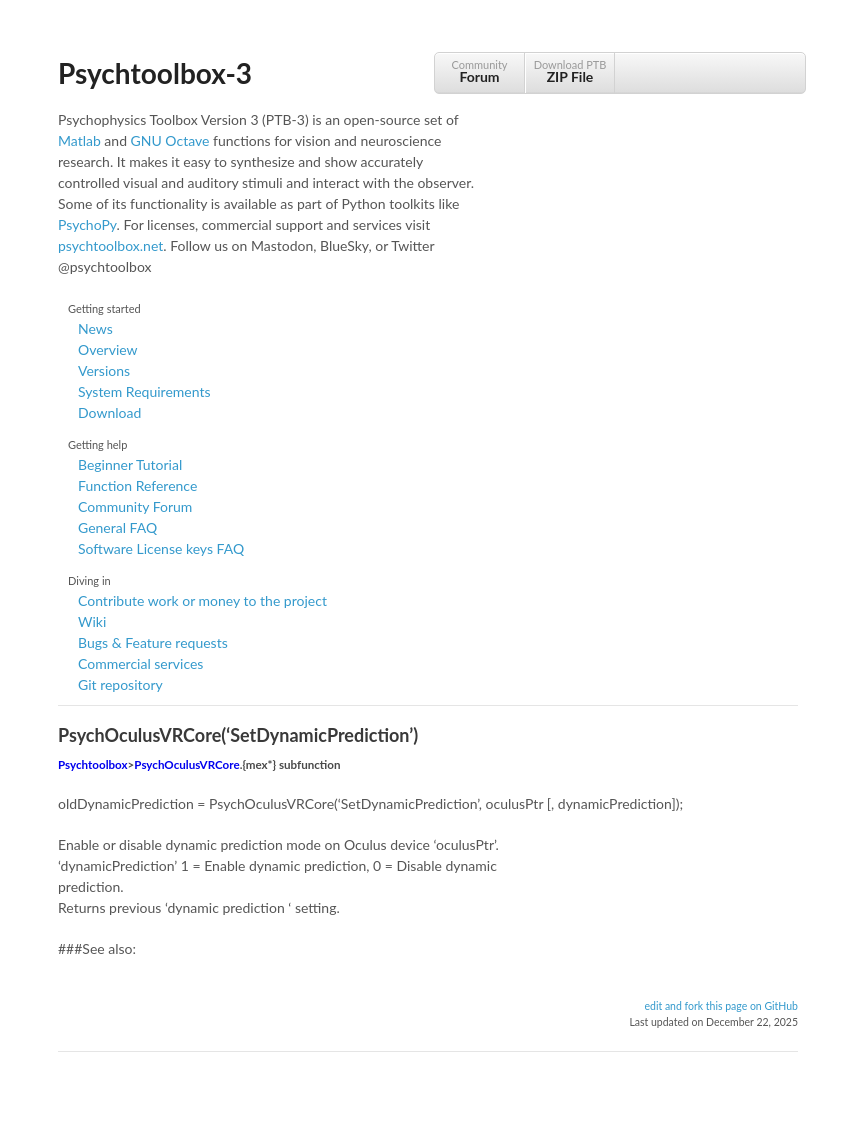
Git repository (120, 684)
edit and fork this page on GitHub (721, 1006)
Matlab (79, 140)
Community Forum (135, 506)
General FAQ (117, 527)
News (95, 328)
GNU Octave (170, 140)
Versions (104, 370)
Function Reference (137, 485)
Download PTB (570, 71)
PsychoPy (87, 224)
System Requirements (144, 391)
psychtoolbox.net (110, 245)
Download (109, 412)
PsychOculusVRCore (186, 764)
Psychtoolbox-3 (155, 73)
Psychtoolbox (93, 764)
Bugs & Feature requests (153, 642)
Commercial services (140, 663)
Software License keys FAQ (161, 548)
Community (479, 71)
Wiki (92, 621)
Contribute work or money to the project (202, 600)
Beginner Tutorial (130, 464)
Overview (108, 349)
